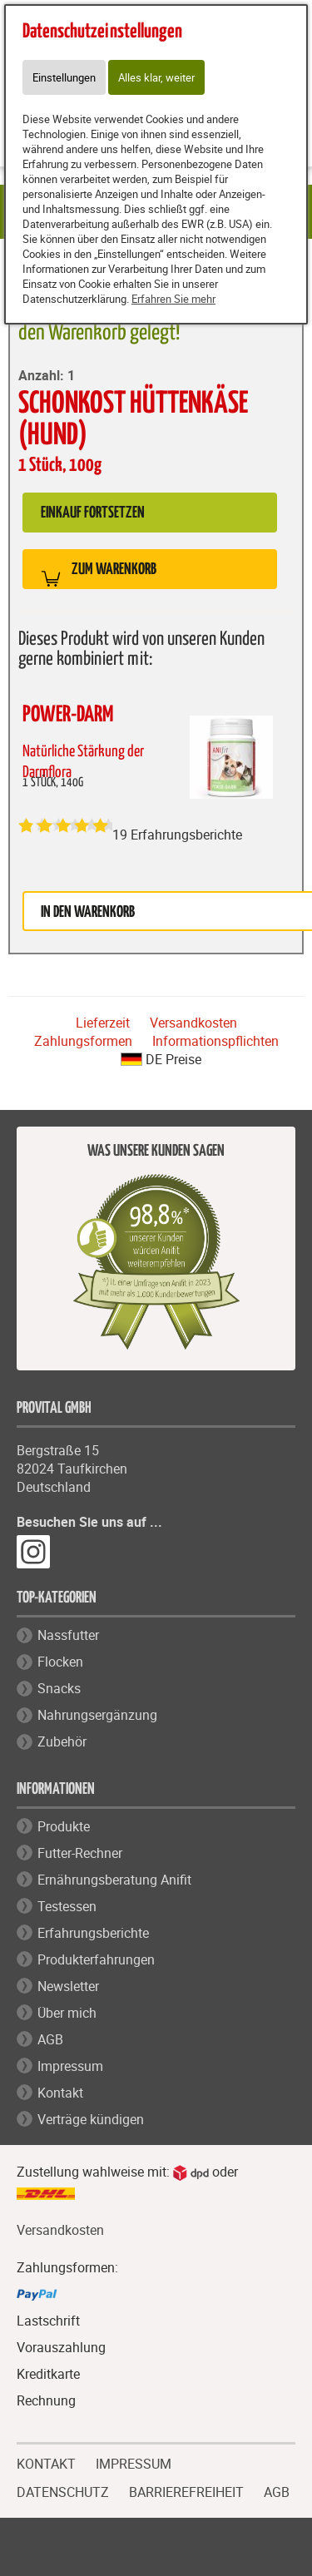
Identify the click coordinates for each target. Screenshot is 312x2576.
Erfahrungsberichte (93, 1933)
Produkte (63, 1826)
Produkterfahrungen (96, 1959)
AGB (50, 2039)
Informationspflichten (215, 1041)
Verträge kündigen (90, 2119)
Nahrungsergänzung (97, 1715)
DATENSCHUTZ (63, 2490)
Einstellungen (64, 77)
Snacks (59, 1688)
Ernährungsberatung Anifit (114, 1879)
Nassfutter (68, 1635)
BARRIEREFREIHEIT (186, 2490)
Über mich (67, 2013)
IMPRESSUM (133, 2462)
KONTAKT (46, 2462)
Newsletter (68, 1986)
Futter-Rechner (79, 1853)
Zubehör (62, 1741)
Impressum (70, 2066)
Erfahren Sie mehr (173, 298)
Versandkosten (193, 1022)
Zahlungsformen (83, 1041)
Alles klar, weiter (156, 77)
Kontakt (60, 2092)
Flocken (60, 1661)
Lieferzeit (103, 1022)
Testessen (67, 1906)
